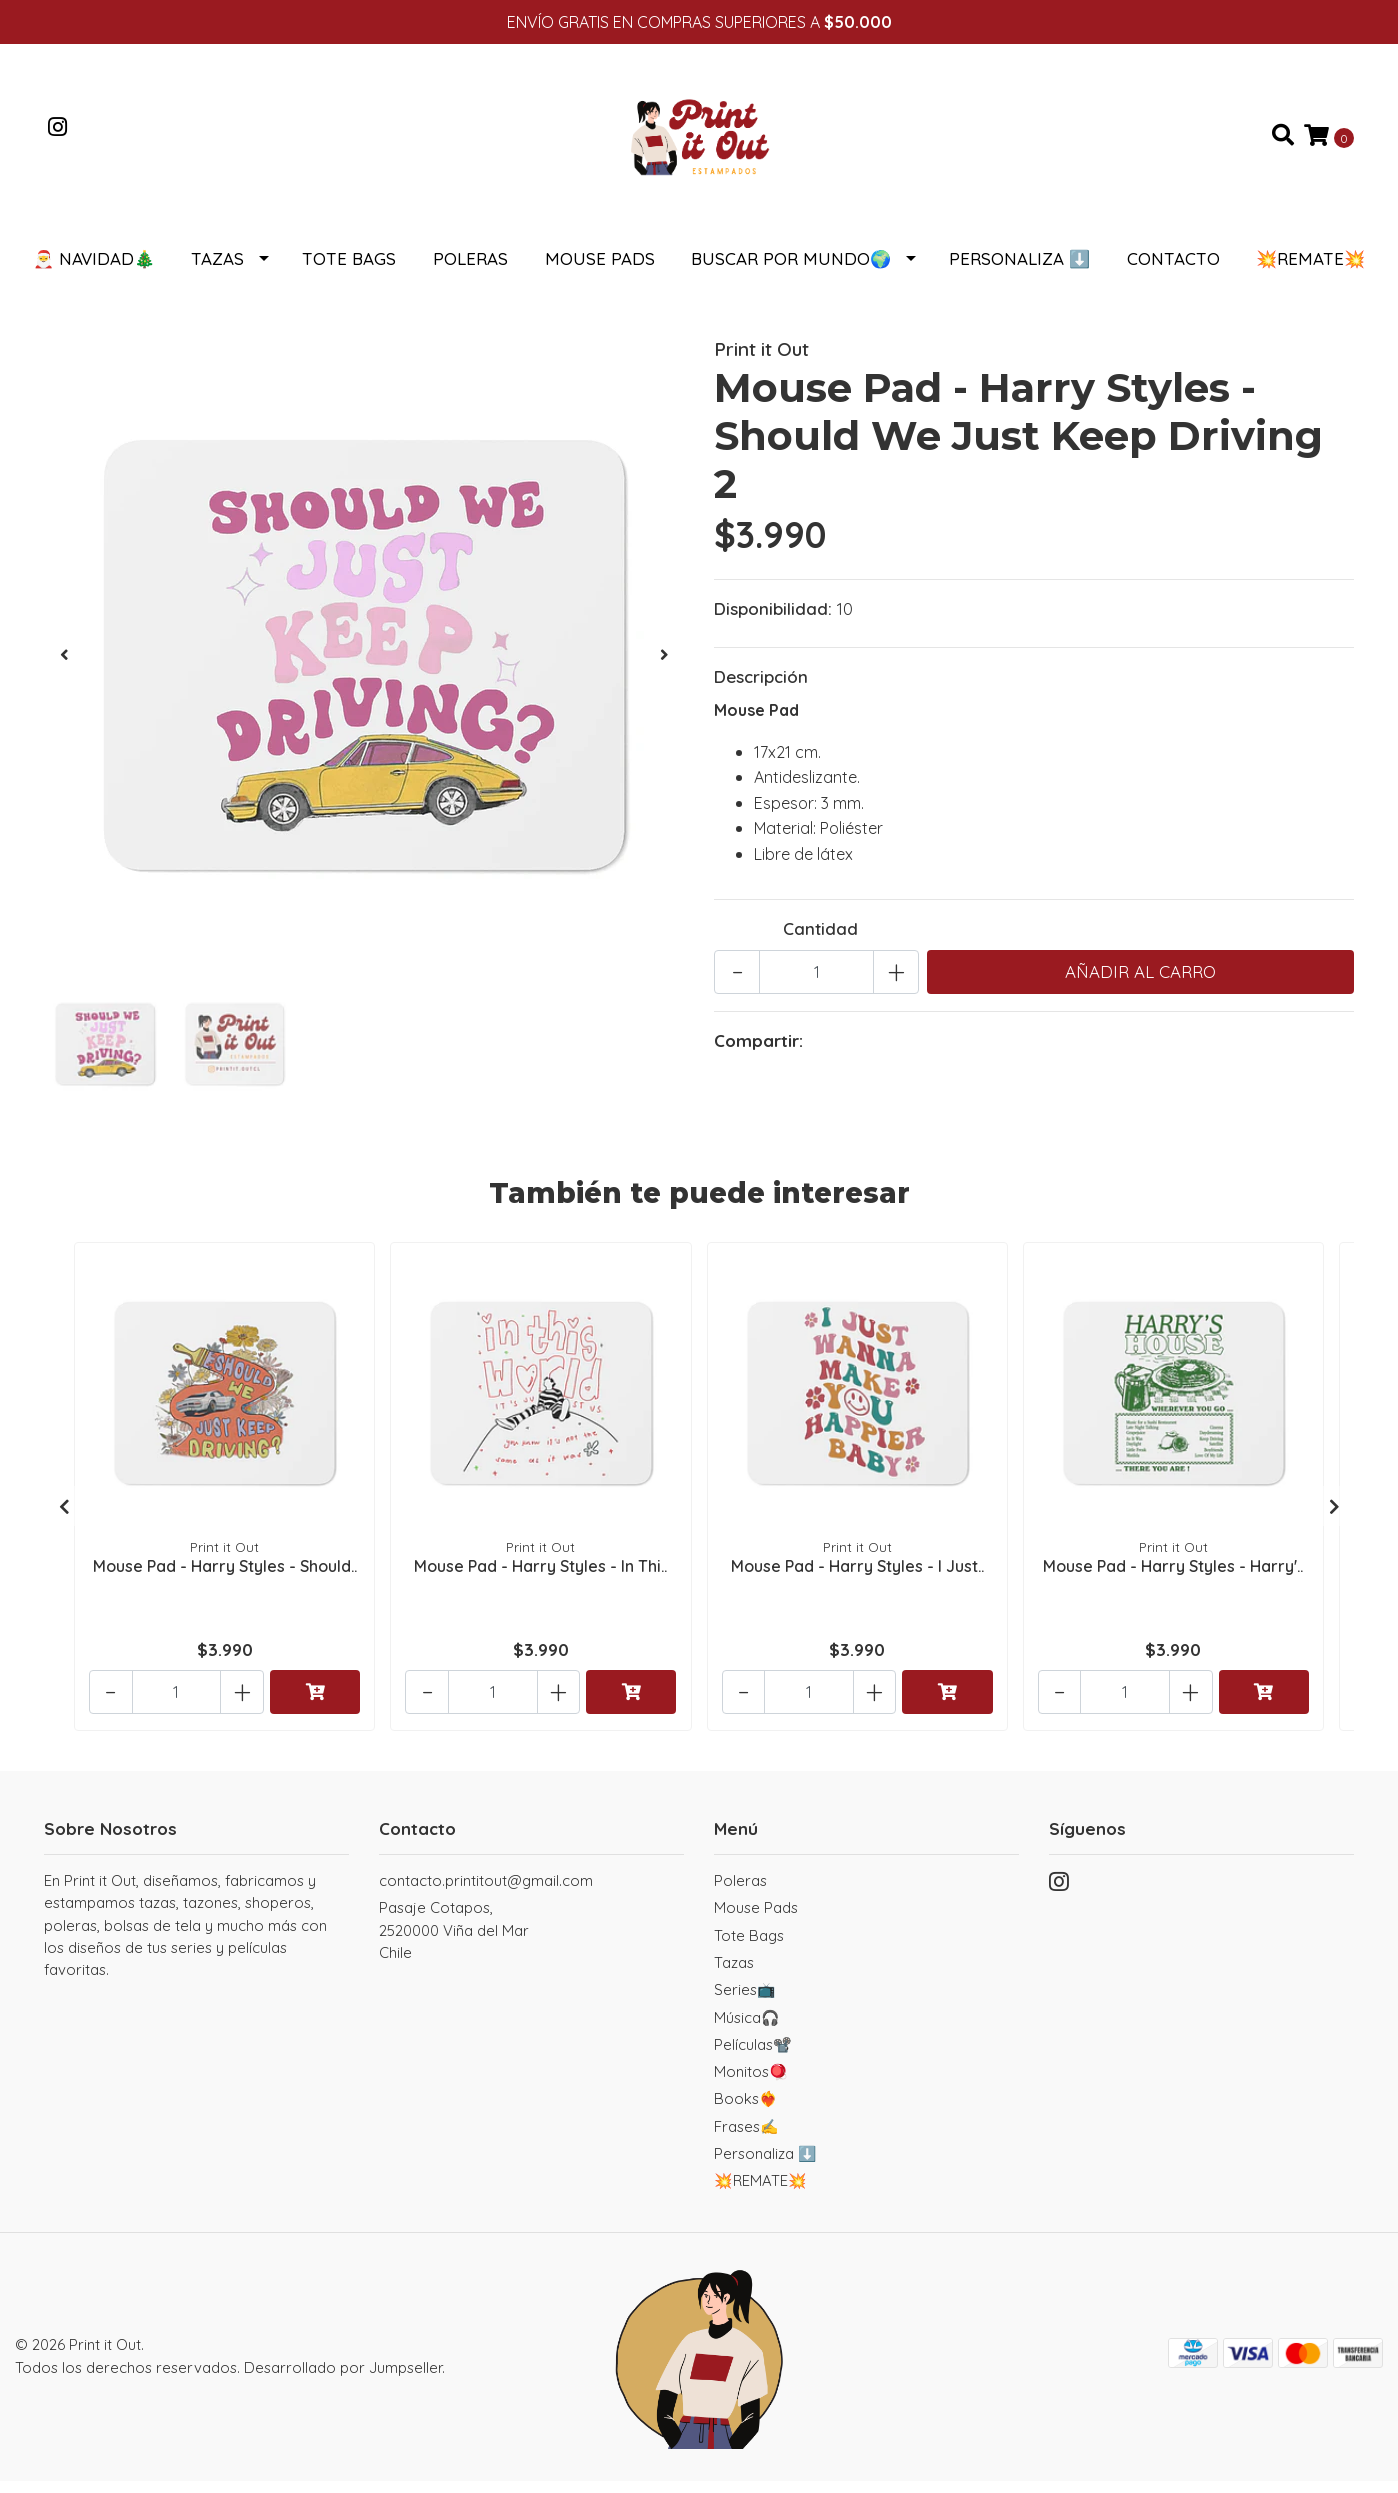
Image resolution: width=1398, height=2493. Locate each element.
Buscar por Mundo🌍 (791, 270)
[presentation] (64, 667)
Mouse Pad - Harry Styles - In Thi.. (540, 1576)
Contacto (1173, 270)
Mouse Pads (600, 270)
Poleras (470, 270)
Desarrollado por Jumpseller (343, 2379)
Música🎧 (747, 2029)
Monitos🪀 (751, 2083)
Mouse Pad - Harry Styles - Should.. (225, 1576)
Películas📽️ (753, 2056)
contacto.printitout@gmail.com (486, 1892)
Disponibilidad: (773, 620)
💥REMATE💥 (1310, 270)
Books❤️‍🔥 (746, 2110)
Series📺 (745, 2001)
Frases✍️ (746, 2138)
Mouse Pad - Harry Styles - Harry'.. (1173, 1576)
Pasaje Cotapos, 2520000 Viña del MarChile (454, 1942)
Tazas (217, 270)
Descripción (761, 688)
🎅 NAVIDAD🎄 (94, 270)
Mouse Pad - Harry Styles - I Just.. (857, 1576)
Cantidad (820, 940)
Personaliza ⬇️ (1019, 270)
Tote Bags (349, 270)
